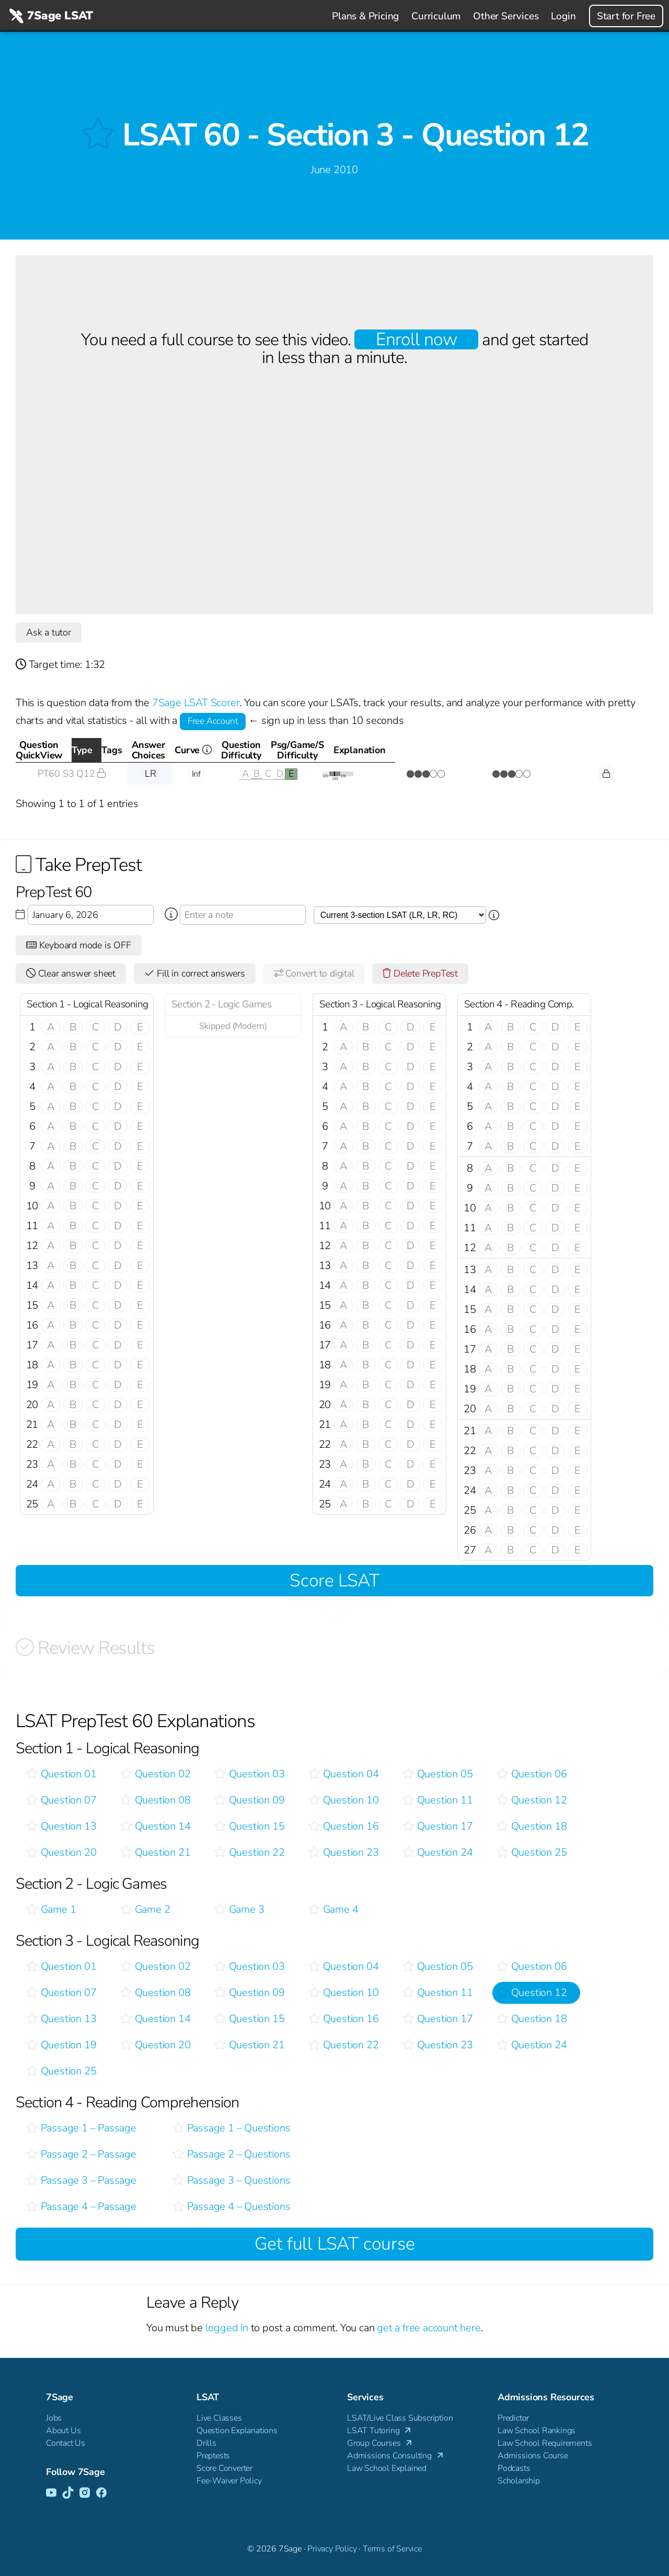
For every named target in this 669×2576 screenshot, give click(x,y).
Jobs (54, 2418)
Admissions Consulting (396, 2455)
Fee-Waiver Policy (229, 2481)
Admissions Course (533, 2455)
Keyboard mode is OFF (78, 945)
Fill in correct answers (194, 973)
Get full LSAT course (335, 2244)
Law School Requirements (545, 2443)
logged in (226, 2328)
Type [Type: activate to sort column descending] (146, 750)
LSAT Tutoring (380, 2430)
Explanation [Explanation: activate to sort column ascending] (601, 750)
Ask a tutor (48, 632)
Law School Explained (386, 2468)
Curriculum (435, 16)
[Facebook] (101, 2493)
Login (563, 16)
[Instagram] (84, 2493)
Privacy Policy (331, 2549)
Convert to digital (314, 973)
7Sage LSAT (50, 16)
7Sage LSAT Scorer (196, 703)
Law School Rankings (536, 2430)
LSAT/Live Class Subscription (400, 2418)
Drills (206, 2443)
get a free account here (428, 2328)
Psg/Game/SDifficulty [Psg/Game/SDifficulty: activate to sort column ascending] (506, 750)
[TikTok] (68, 2493)
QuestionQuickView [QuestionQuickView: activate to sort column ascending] (67, 750)
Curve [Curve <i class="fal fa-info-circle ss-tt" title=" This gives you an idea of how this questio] (357, 753)
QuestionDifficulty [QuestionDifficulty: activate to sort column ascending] (420, 750)
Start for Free (626, 16)
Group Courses (380, 2443)
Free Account (213, 721)
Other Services (505, 16)
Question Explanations (237, 2430)
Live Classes (219, 2418)
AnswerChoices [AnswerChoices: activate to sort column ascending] (263, 750)
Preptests (213, 2455)
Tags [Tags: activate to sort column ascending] (192, 750)
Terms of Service (392, 2549)
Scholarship (519, 2481)
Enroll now (416, 339)
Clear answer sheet (71, 973)
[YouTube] (51, 2493)
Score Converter (224, 2468)
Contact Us (65, 2443)
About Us (63, 2430)
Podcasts (514, 2468)
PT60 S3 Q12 (72, 773)
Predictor (513, 2418)
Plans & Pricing (365, 16)
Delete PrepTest (420, 973)
